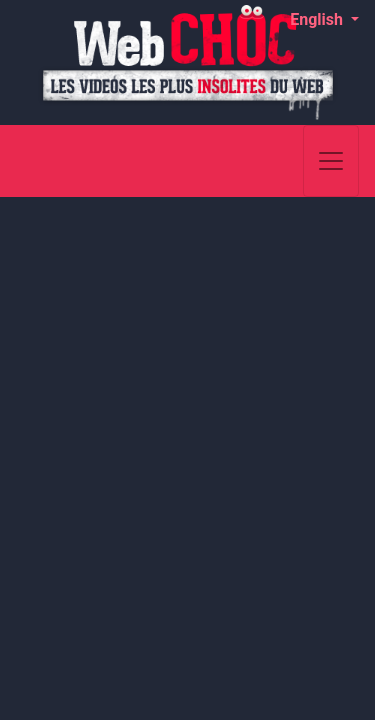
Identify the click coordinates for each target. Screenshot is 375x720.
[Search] (285, 161)
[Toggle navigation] (331, 161)
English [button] (318, 19)
